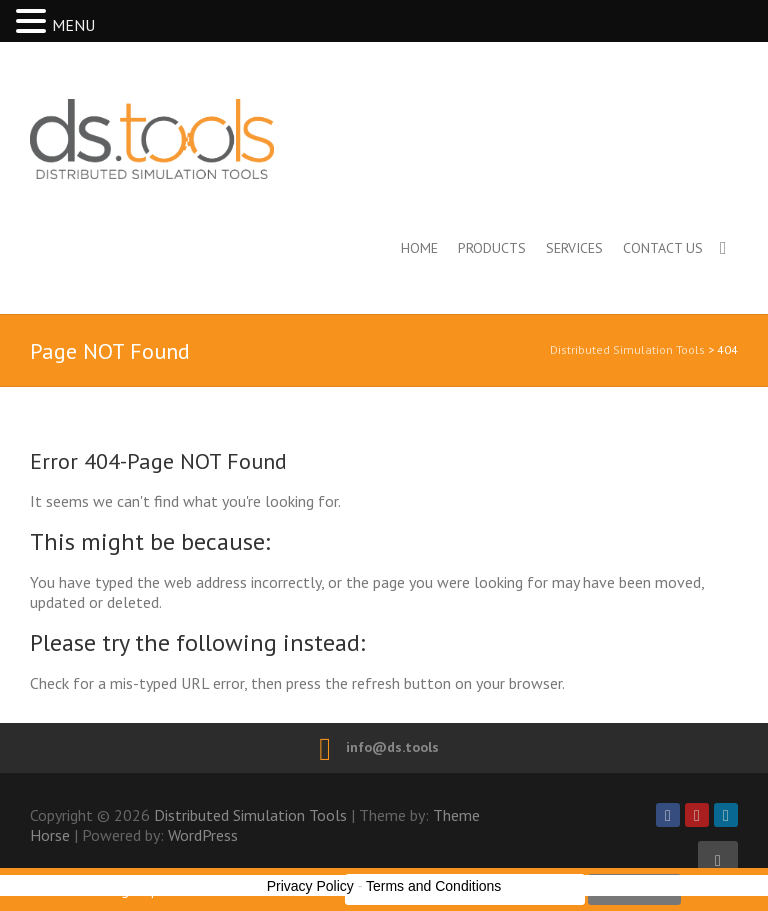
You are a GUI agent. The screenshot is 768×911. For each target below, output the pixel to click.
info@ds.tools (392, 747)
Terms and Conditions (433, 886)
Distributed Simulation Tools (239, 138)
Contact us (663, 248)
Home (419, 248)
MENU (73, 25)
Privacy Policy (310, 886)
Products (492, 248)
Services (574, 248)
